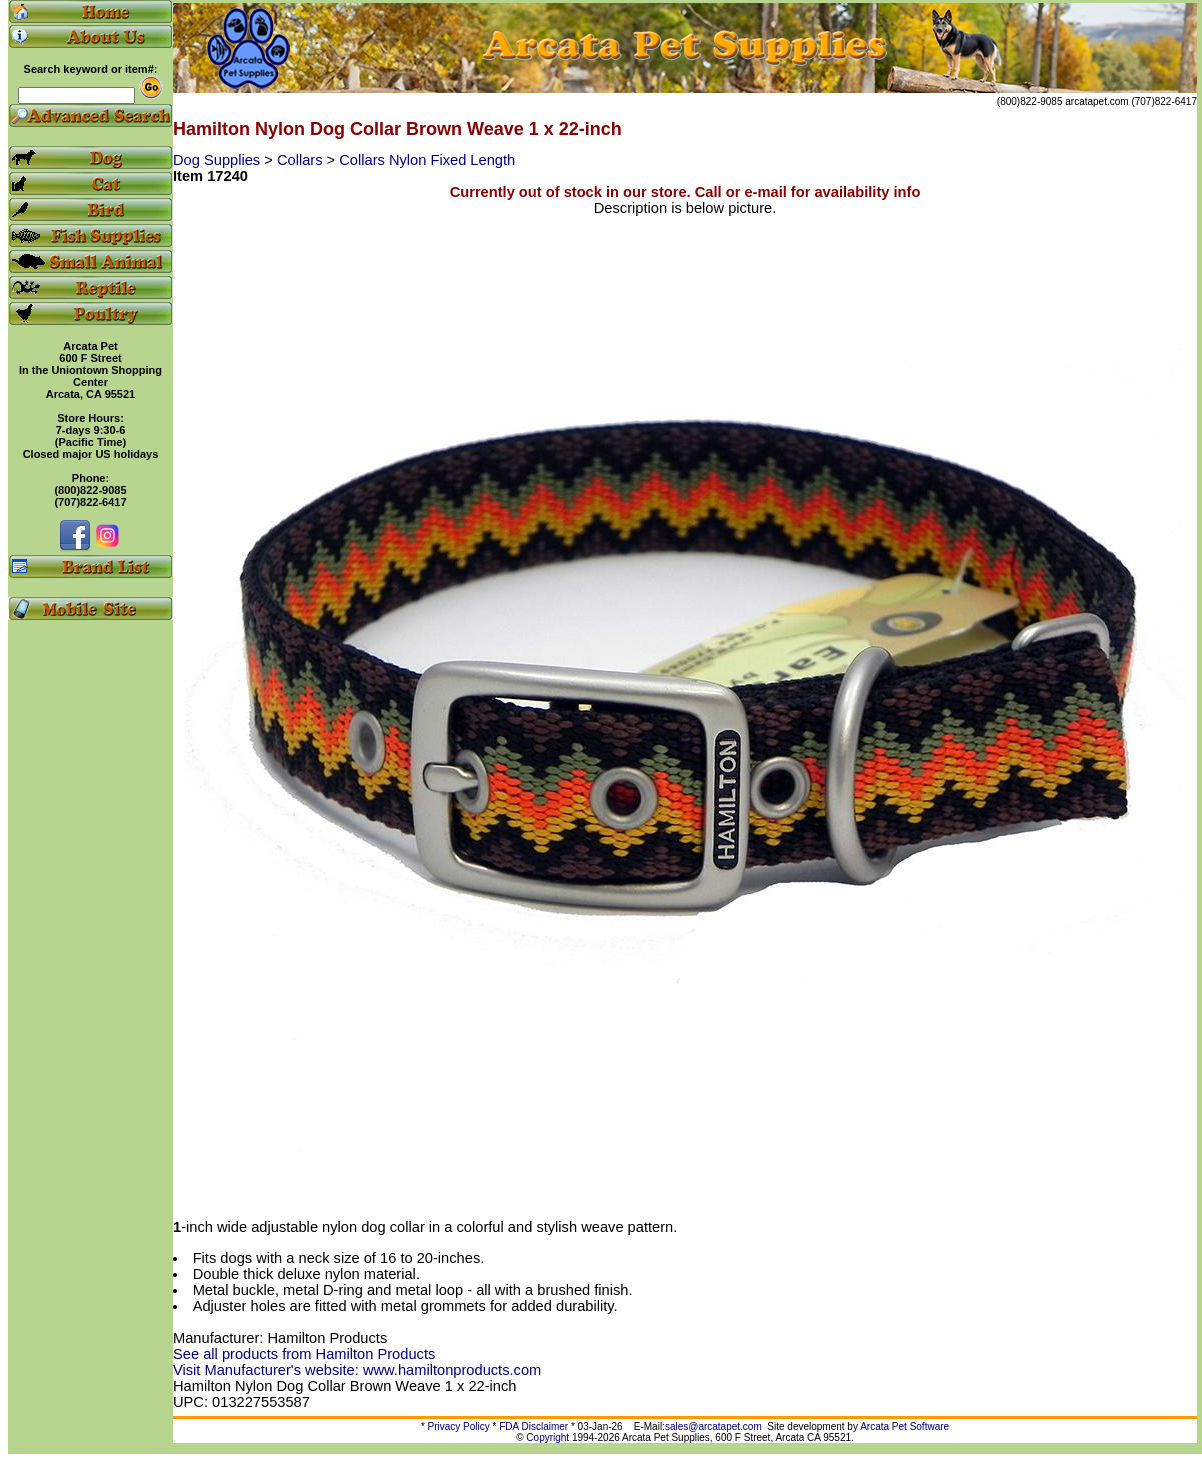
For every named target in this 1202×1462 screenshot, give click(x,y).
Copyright (547, 1437)
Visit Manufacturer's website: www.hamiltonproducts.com (357, 1370)
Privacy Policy (459, 1426)
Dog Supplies (218, 160)
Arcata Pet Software (904, 1426)
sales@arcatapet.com (713, 1426)
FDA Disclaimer (533, 1426)
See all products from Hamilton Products (304, 1354)
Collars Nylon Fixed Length (427, 160)
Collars (302, 160)
